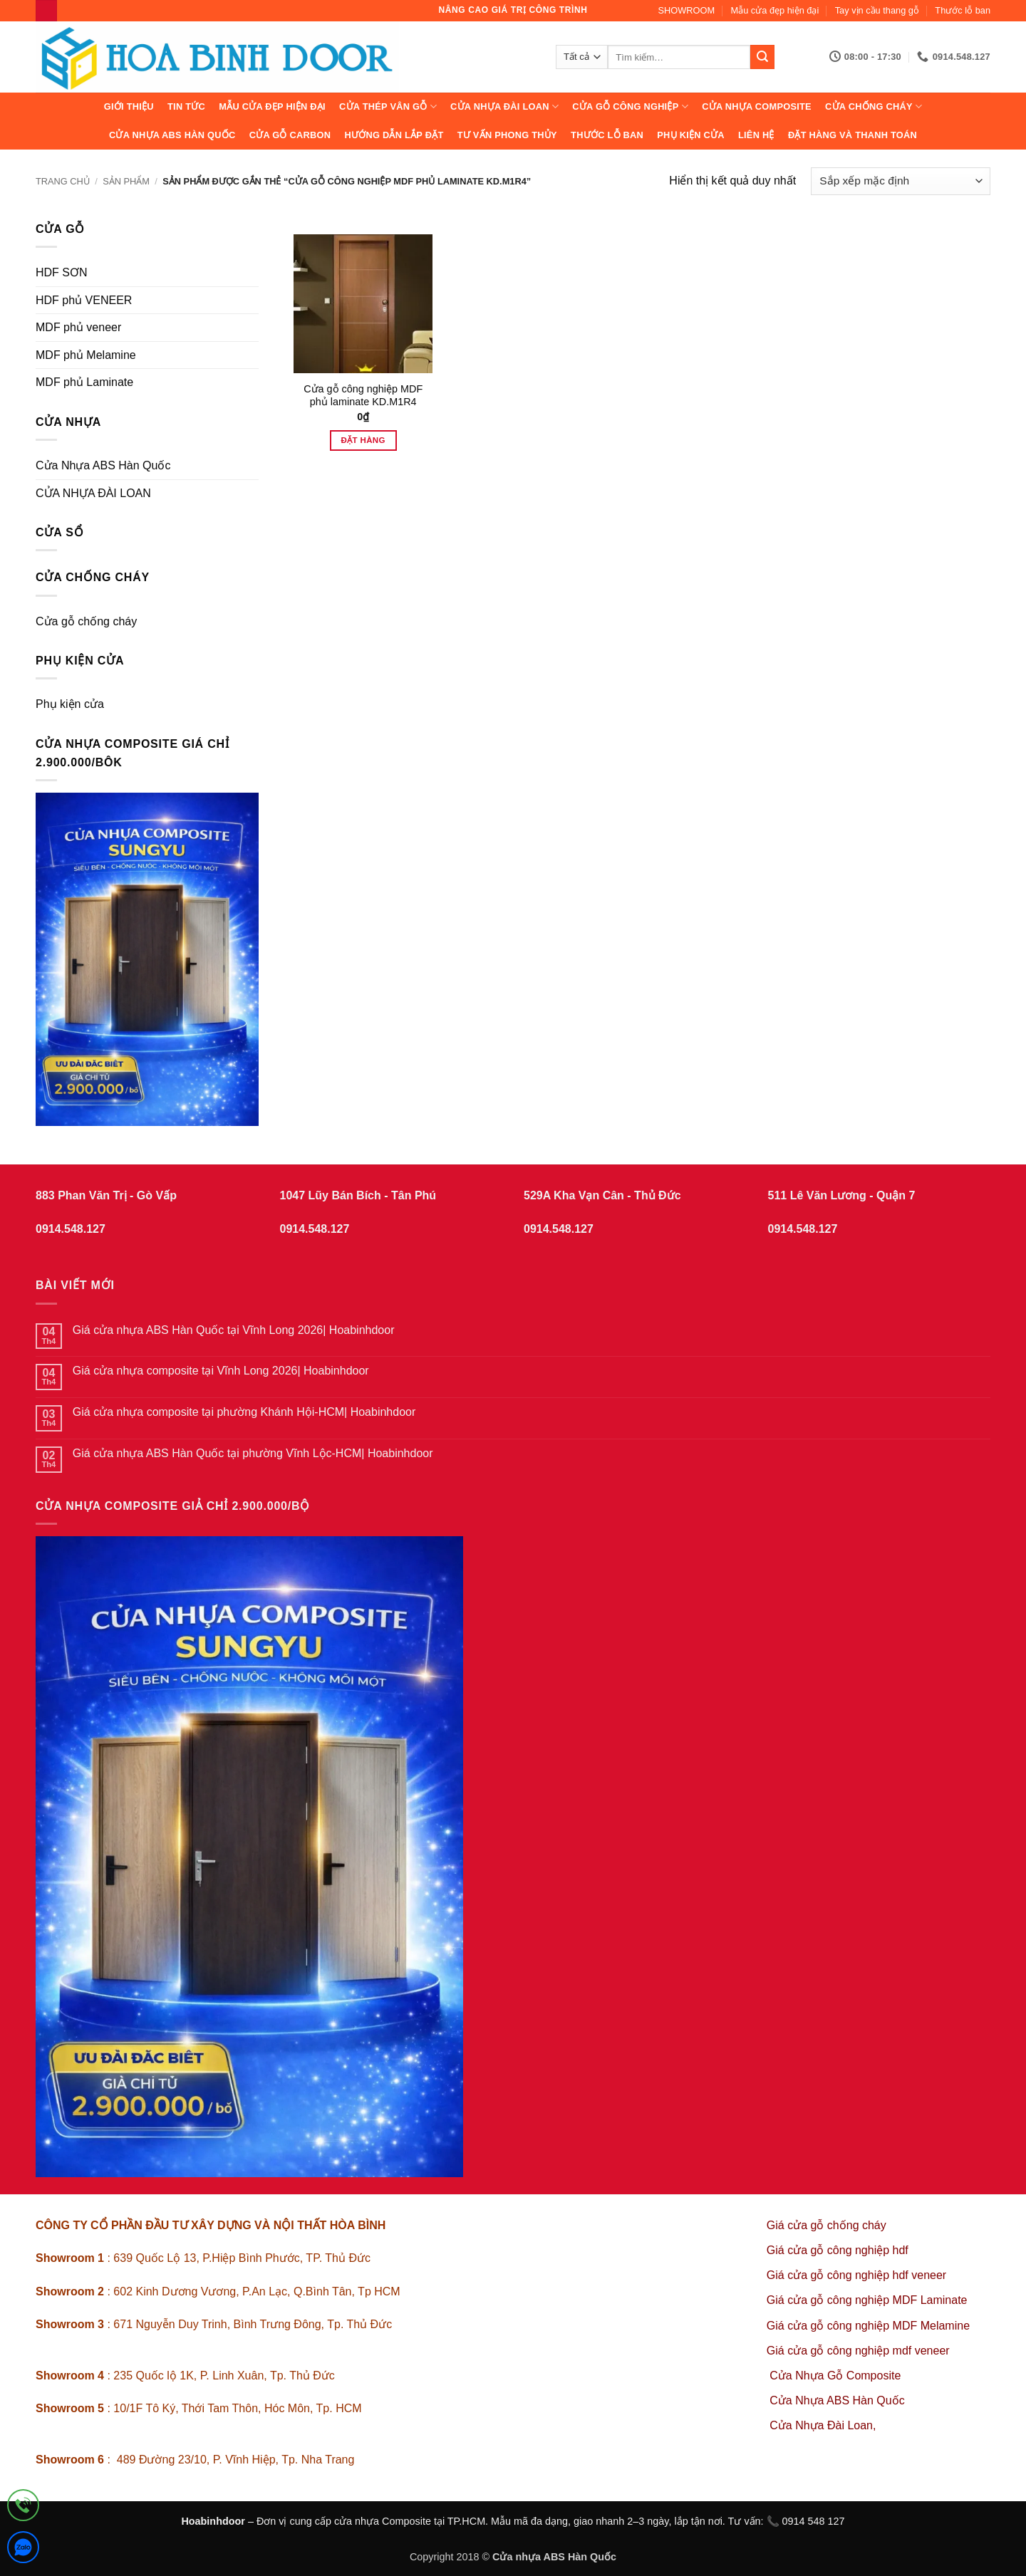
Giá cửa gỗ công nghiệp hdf (837, 2250)
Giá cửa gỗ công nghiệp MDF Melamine (868, 2326)
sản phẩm (126, 181)
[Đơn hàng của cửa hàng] (900, 181)
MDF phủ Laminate (84, 382)
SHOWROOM (686, 10)
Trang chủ (63, 181)
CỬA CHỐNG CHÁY (873, 106)
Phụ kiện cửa (690, 135)
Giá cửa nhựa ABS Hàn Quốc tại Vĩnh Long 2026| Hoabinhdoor (234, 1330)
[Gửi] (762, 57)
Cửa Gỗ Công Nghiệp (630, 106)
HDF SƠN (62, 272)
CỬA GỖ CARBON (290, 135)
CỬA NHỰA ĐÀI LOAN (504, 106)
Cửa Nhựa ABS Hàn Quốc (172, 135)
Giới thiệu (129, 106)
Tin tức (186, 106)
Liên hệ (756, 135)
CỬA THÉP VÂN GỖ (388, 106)
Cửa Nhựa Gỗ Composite (837, 2375)
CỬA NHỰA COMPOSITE (757, 106)
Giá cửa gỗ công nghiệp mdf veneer (858, 2351)
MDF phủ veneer (78, 327)
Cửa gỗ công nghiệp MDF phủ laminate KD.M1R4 (363, 395)
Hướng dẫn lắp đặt (393, 135)
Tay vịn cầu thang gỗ (877, 10)
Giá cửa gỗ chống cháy (826, 2225)
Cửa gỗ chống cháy (86, 621)
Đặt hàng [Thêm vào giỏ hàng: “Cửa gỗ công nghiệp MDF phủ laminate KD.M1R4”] (363, 440)
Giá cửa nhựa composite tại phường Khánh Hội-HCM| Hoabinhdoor (244, 1412)
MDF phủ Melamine (86, 355)
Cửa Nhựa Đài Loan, (823, 2425)
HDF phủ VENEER (84, 300)
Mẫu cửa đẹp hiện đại (775, 10)
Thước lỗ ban (962, 10)
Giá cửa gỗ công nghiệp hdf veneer (856, 2275)
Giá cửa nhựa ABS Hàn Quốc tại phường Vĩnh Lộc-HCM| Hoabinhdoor (253, 1453)
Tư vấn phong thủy (507, 135)
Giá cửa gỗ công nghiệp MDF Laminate (867, 2300)
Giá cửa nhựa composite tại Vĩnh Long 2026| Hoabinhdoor (221, 1371)
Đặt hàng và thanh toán (852, 135)
